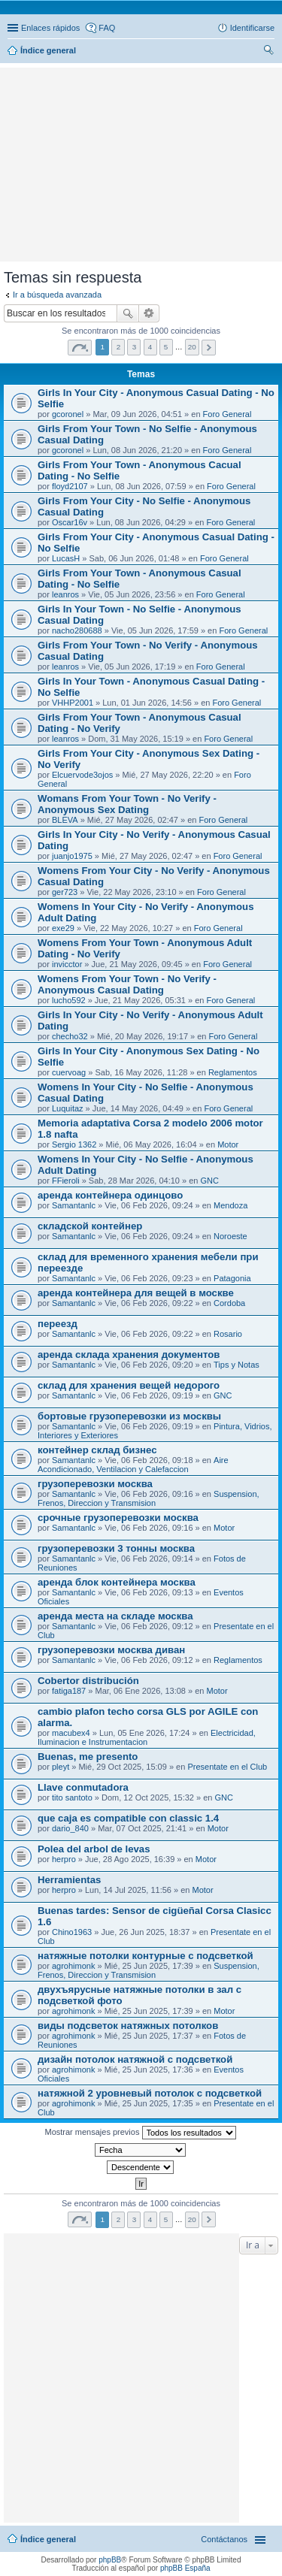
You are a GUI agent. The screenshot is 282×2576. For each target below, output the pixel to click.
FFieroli (66, 1180)
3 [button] (134, 347)
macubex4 (71, 1732)
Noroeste (230, 1236)
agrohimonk (73, 1965)
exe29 (63, 928)
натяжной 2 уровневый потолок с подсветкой (150, 2093)
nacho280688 (77, 630)
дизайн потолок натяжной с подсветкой (135, 2059)
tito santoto (72, 1797)
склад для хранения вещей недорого (129, 1385)
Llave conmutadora (83, 1787)
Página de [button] (80, 347)
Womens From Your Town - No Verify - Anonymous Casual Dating (127, 984)
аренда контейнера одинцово (110, 1195)
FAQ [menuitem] (107, 27)
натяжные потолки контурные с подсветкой (145, 1955)
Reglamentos (232, 1072)
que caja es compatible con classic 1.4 (128, 1818)
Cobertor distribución (88, 1680)
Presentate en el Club (227, 1766)
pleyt (60, 1766)
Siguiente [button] (209, 347)
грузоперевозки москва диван (111, 1649)
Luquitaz (67, 1108)
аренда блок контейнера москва (117, 1582)
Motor (227, 1144)
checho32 (70, 1036)
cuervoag (69, 1072)
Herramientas (69, 1879)
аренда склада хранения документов (129, 1354)
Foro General (227, 414)
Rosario (228, 1333)
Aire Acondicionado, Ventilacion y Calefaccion (133, 1465)
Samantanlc (74, 1205)
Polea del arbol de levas (94, 1849)
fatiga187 (69, 1690)
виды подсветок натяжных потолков (128, 2025)
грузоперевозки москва (95, 1483)
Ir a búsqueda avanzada (57, 294)
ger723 (64, 891)
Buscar (128, 313)
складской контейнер (90, 1226)
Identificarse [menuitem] (252, 27)
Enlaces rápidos (50, 27)
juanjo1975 (72, 855)
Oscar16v (69, 522)
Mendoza (230, 1205)
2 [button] (119, 347)
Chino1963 (72, 1932)
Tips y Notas (236, 1364)
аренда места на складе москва (115, 1616)
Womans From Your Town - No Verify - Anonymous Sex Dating (127, 804)
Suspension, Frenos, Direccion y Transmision (148, 1498)
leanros (65, 594)
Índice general (48, 2539)
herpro (64, 1859)
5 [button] (166, 347)
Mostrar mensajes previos (140, 2132)
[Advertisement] (141, 93)
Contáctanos (224, 2539)
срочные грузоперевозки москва (118, 1517)
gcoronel (67, 414)
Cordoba (229, 1303)
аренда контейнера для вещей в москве (136, 1293)
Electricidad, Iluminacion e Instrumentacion (147, 1737)
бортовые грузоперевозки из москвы (129, 1416)
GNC (209, 1180)
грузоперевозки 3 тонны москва (116, 1548)
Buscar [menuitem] (268, 52)
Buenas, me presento (88, 1756)
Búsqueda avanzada (149, 313)
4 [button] (150, 347)
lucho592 (69, 1000)
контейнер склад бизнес (97, 1450)
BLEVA (65, 819)
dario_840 (70, 1828)
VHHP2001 (72, 702)
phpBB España (185, 2568)
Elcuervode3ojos (82, 774)
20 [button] (192, 347)
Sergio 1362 (74, 1144)
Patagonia (232, 1278)
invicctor (67, 964)
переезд (57, 1323)
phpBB (110, 2560)
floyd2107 (70, 486)
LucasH (66, 558)
